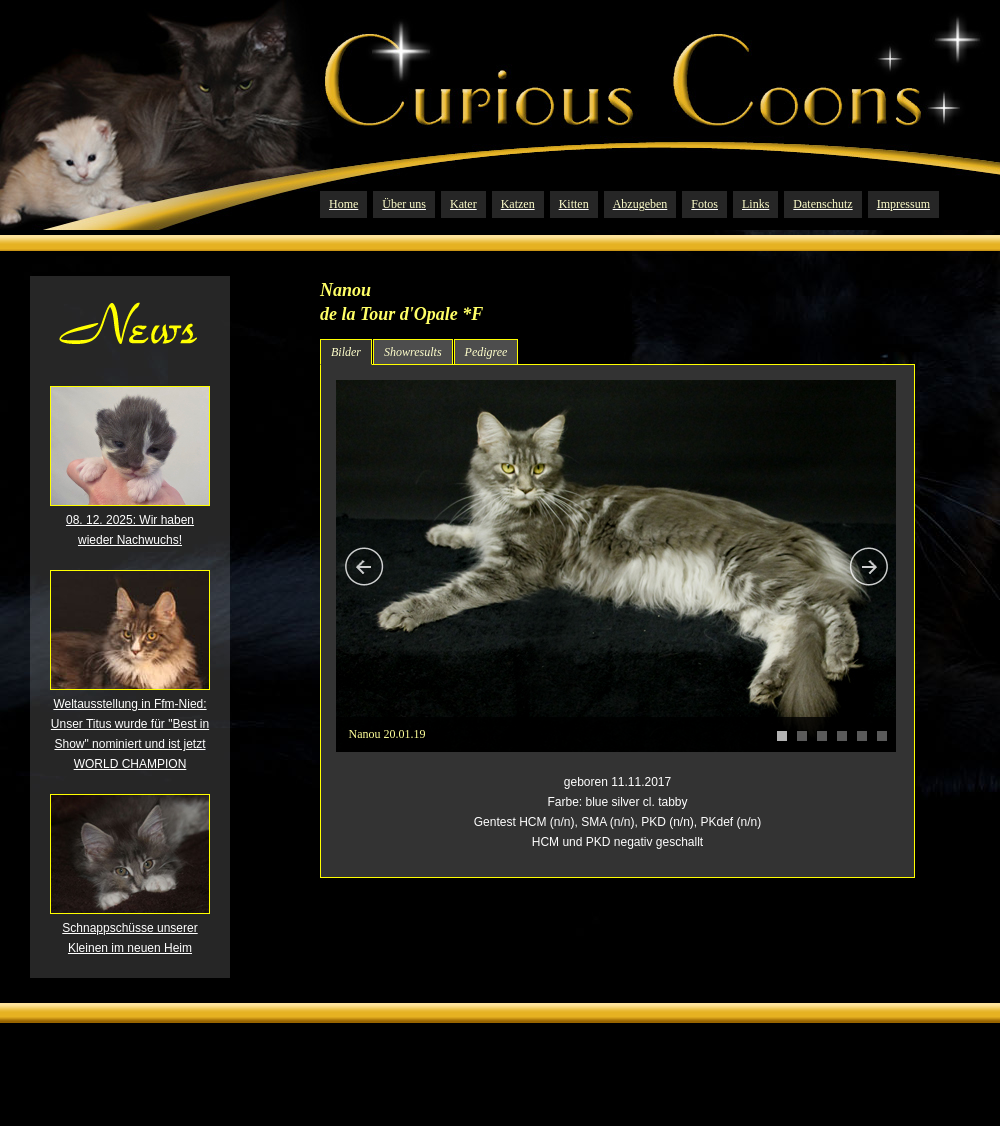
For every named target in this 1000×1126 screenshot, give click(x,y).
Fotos (704, 204)
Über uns (404, 204)
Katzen (518, 204)
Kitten (574, 204)
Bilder (346, 352)
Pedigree (486, 352)
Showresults (413, 352)
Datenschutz (822, 204)
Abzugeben (640, 204)
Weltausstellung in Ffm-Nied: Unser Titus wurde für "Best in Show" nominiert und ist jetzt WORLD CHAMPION (130, 727)
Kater (463, 204)
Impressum (903, 204)
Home (343, 204)
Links (755, 204)
